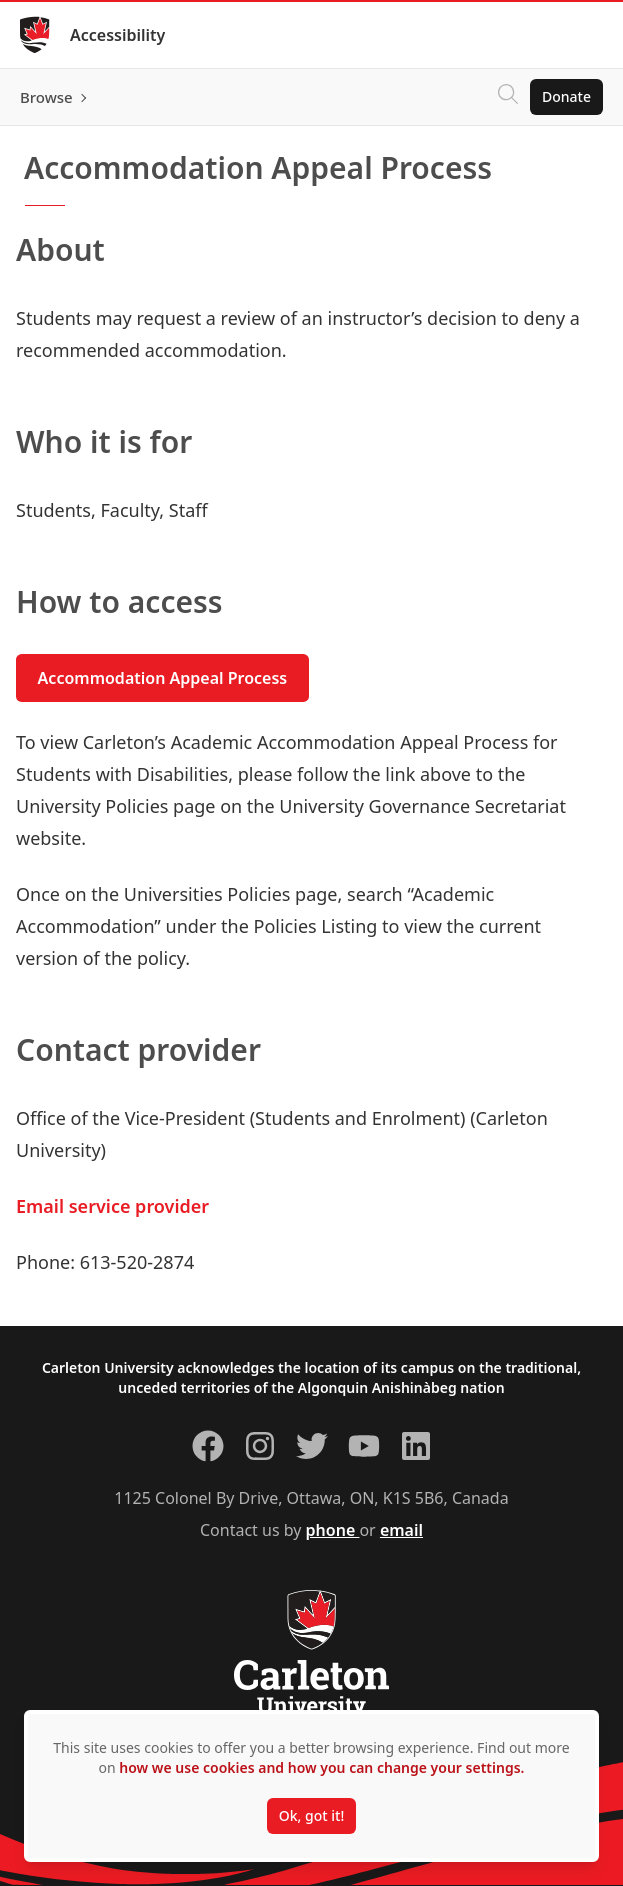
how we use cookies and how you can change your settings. (321, 1767)
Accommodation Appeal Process (163, 678)
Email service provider (112, 1206)
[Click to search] (508, 97)
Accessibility (117, 35)
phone (333, 1530)
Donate (566, 96)
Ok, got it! (311, 1815)
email (401, 1530)
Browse (46, 97)
